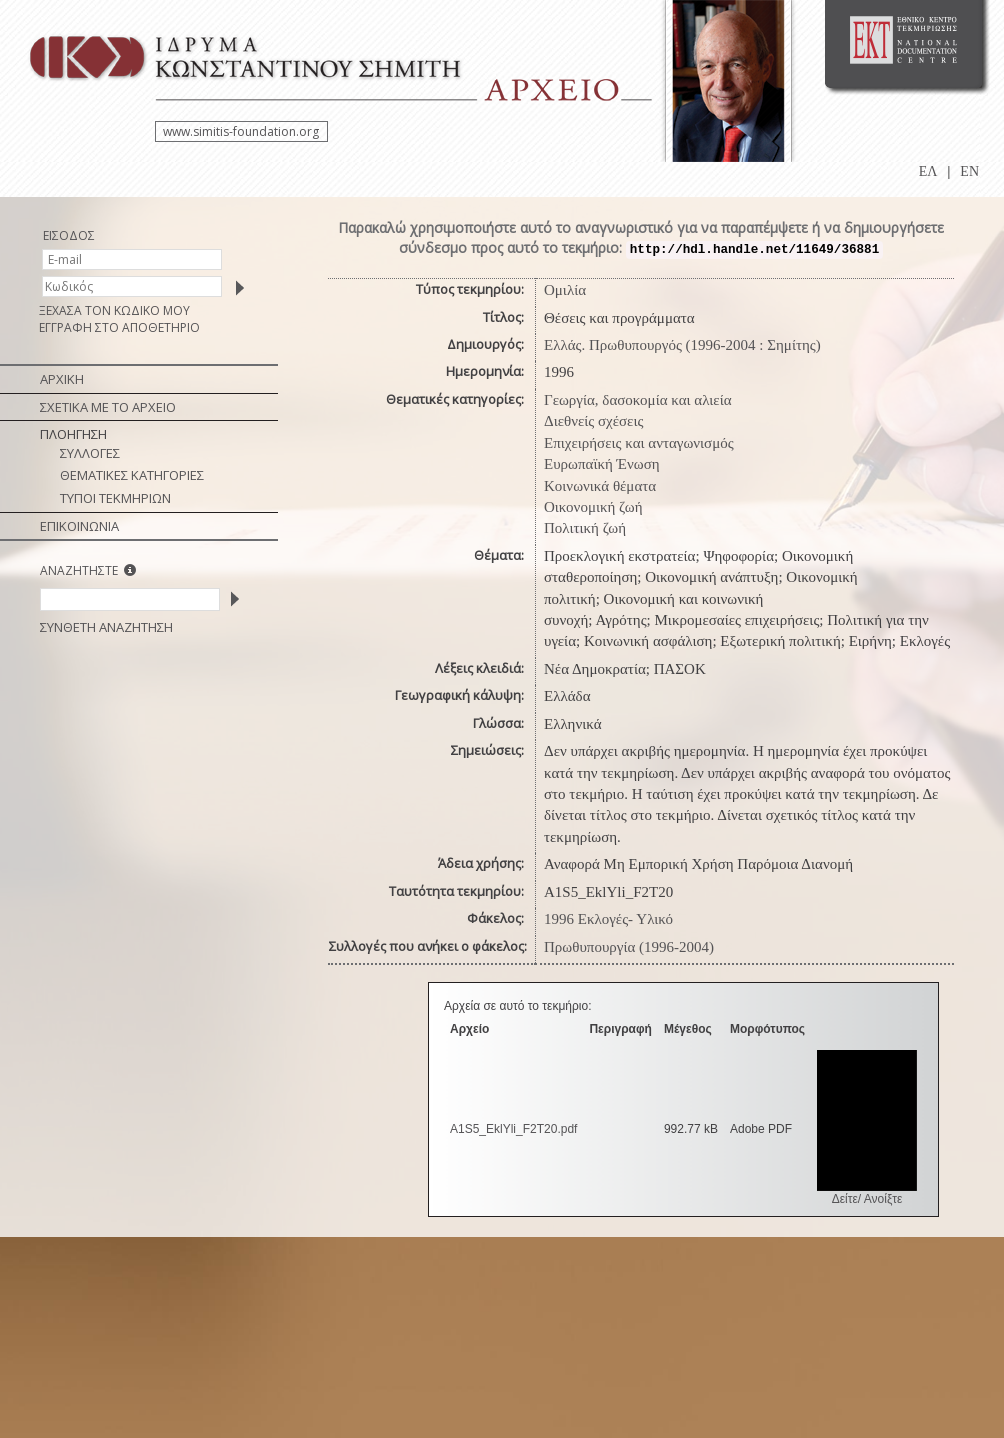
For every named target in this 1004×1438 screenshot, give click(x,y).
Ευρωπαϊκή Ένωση (602, 464)
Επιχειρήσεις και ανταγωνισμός (639, 443)
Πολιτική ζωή (585, 528)
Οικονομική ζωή (593, 507)
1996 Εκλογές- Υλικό (608, 919)
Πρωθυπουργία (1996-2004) (629, 947)
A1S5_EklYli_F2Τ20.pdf (513, 1129)
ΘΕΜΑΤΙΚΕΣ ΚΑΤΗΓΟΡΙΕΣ (132, 475)
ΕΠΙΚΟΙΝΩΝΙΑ (79, 526)
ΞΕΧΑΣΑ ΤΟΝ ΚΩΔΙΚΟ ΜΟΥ (114, 310)
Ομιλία (565, 290)
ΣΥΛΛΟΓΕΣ (90, 453)
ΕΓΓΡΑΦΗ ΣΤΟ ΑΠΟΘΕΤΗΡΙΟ (119, 327)
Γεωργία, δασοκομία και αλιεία (638, 400)
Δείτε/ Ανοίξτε (867, 1199)
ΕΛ (928, 171)
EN (969, 171)
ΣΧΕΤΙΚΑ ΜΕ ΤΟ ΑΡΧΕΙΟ (108, 407)
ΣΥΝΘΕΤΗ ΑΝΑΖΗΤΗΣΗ (106, 627)
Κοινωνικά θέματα (600, 486)
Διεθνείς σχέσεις (593, 421)
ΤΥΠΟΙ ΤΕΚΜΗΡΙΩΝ (115, 498)
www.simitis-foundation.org (241, 131)
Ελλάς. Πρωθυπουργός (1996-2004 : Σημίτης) (682, 345)
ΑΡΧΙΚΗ (62, 379)
